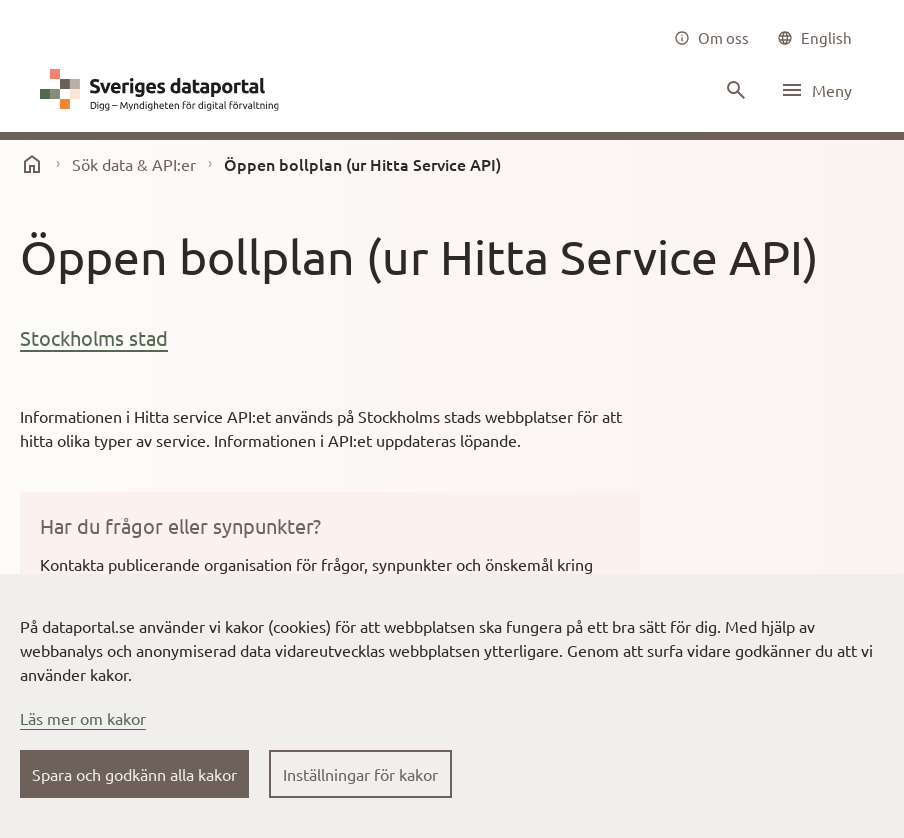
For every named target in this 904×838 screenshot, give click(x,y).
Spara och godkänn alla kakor (134, 774)
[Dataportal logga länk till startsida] (164, 90)
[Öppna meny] (816, 90)
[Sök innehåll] (734, 90)
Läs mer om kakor (83, 718)
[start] (32, 164)
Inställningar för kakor (360, 774)
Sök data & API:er (134, 164)
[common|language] (814, 38)
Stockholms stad (94, 337)
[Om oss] (711, 38)
